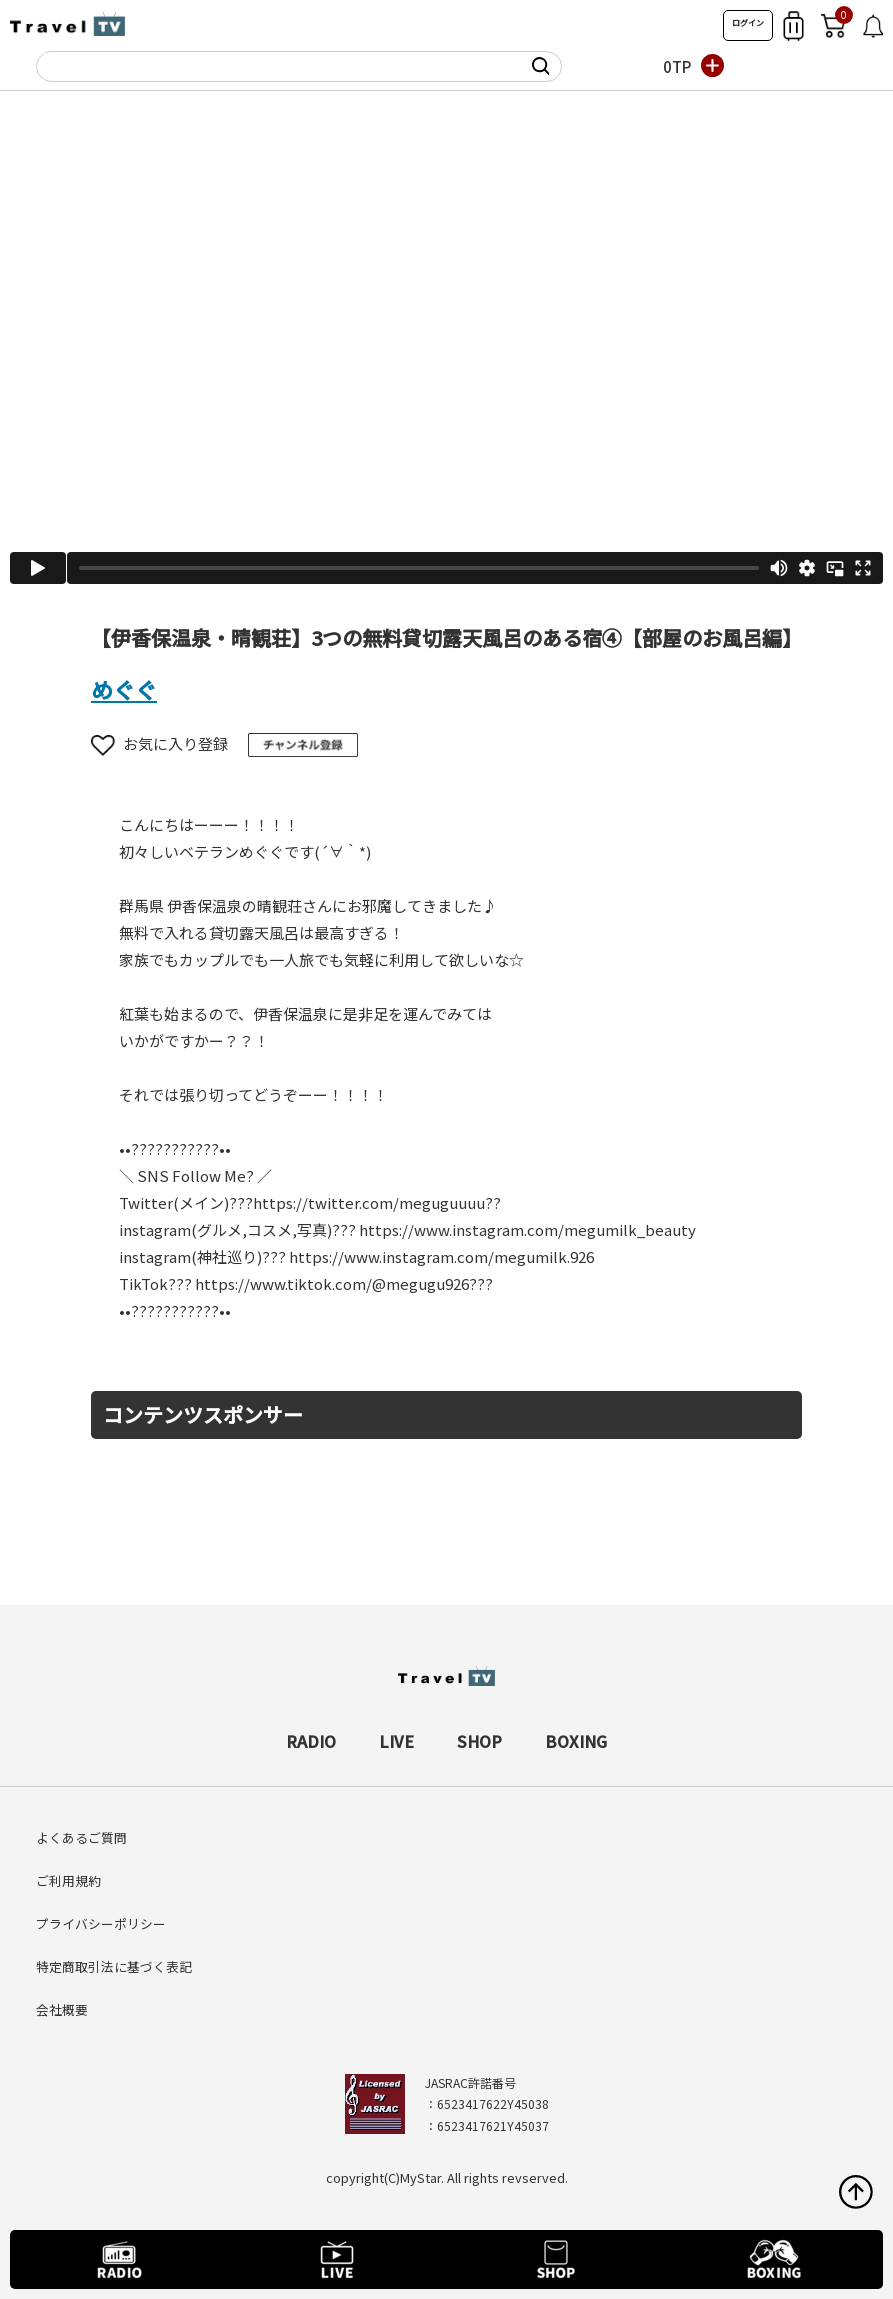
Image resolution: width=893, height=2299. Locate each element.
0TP (677, 66)
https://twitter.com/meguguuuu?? (377, 1202)
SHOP (479, 1741)
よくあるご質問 (81, 1837)
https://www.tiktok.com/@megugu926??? (344, 1283)
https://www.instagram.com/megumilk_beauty (527, 1229)
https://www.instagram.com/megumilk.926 (441, 1256)
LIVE (396, 1741)
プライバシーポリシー (101, 1923)
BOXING (576, 1741)
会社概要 (62, 2009)
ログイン (748, 22)
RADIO (311, 1741)
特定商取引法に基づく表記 (114, 1966)
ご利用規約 (68, 1880)
